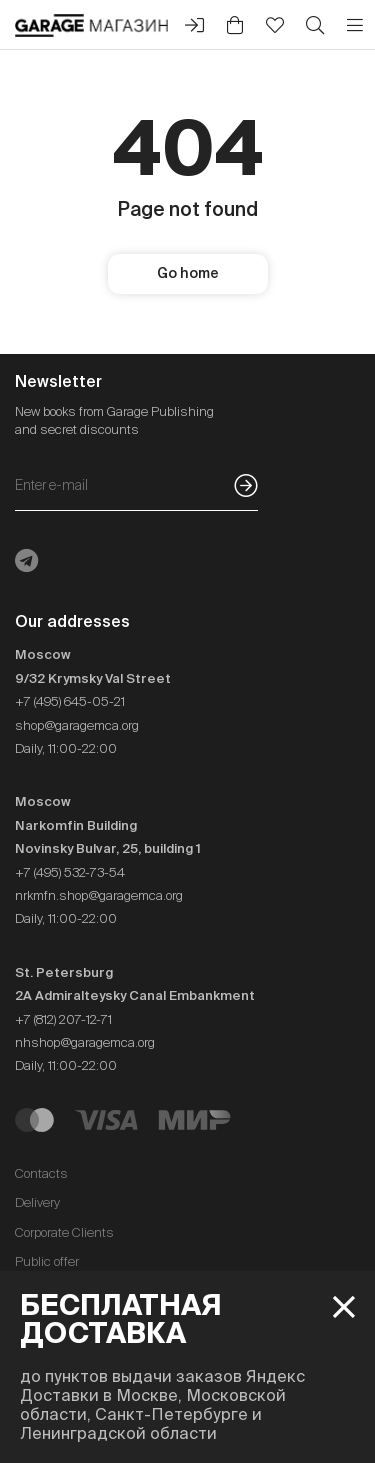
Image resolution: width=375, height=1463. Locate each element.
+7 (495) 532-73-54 (70, 872)
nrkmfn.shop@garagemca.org (99, 895)
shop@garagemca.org (77, 725)
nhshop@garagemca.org (85, 1042)
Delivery (37, 1202)
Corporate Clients (64, 1232)
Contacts (41, 1173)
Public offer (47, 1261)
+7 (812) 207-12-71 (63, 1019)
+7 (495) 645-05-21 (70, 701)
